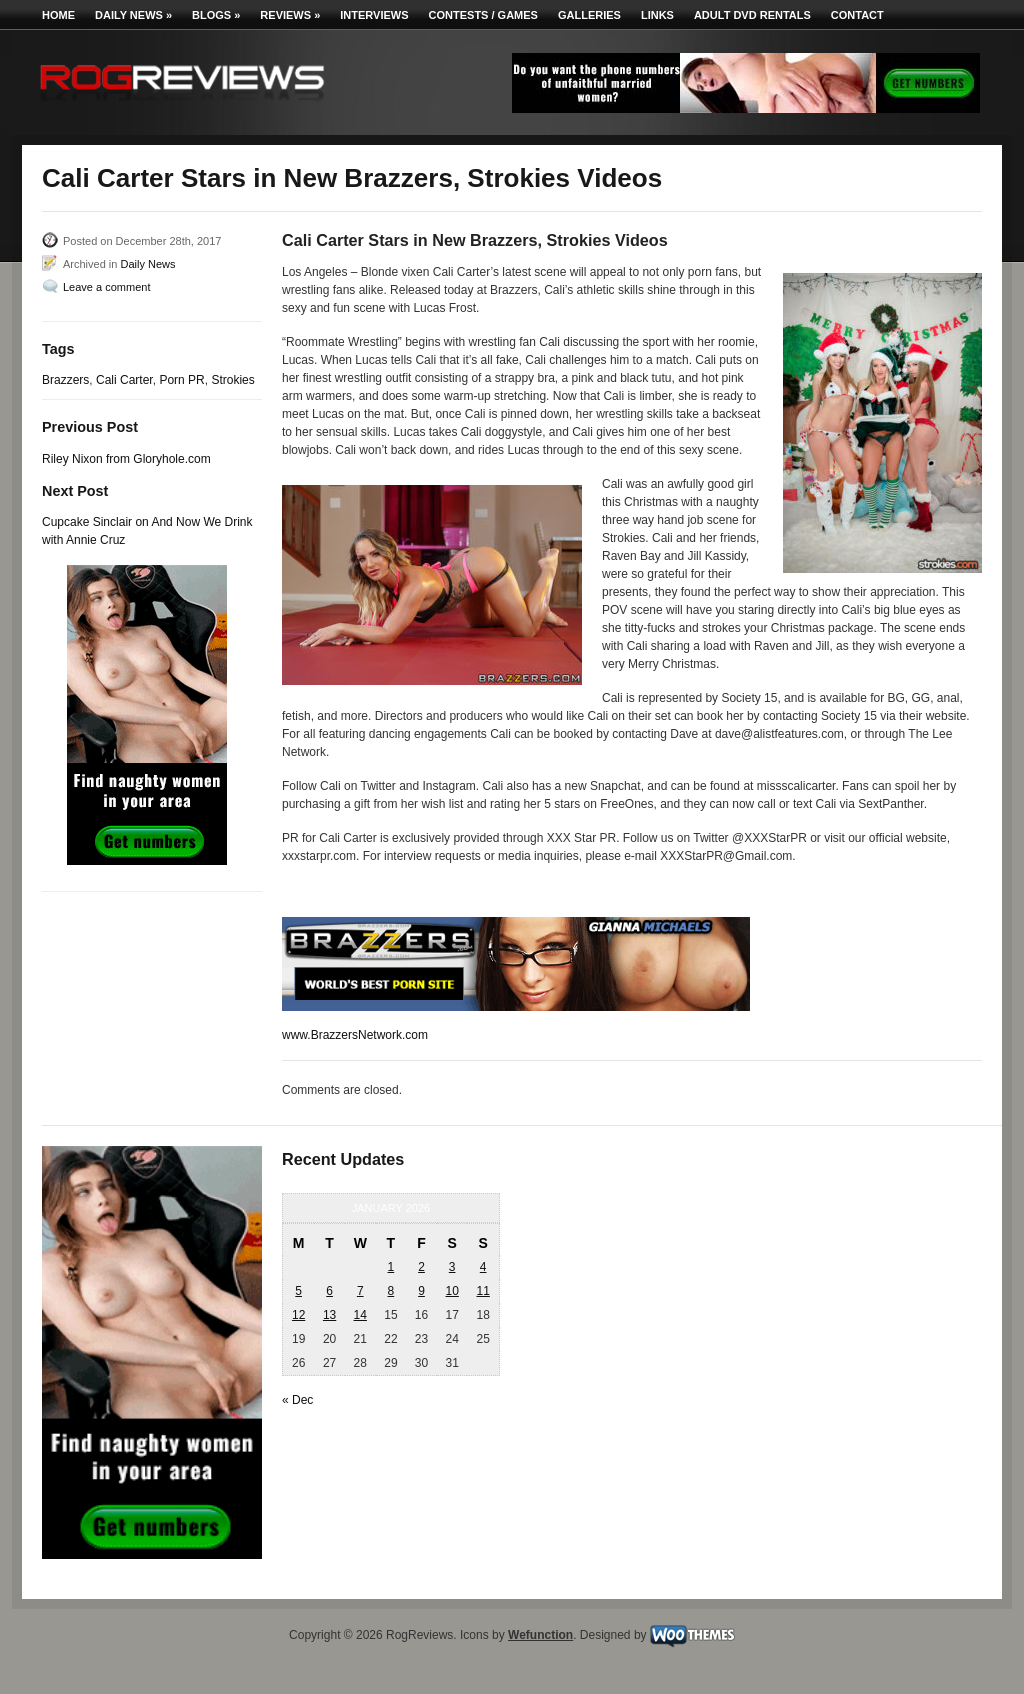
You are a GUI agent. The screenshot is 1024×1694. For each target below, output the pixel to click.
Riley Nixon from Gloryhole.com (126, 459)
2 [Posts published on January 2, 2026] (421, 1267)
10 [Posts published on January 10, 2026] (451, 1291)
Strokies (232, 380)
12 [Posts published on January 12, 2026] (298, 1315)
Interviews (374, 15)
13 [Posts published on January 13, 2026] (329, 1315)
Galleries (589, 15)
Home (58, 15)
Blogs (216, 15)
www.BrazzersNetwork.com (355, 1035)
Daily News (133, 15)
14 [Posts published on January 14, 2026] (360, 1315)
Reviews (290, 15)
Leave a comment (106, 287)
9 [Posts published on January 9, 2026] (421, 1291)
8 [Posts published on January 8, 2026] (391, 1291)
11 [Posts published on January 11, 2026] (482, 1291)
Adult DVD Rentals (752, 15)
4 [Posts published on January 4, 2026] (483, 1267)
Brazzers (65, 380)
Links (657, 15)
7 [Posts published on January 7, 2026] (360, 1291)
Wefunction (540, 1635)
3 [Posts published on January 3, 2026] (452, 1267)
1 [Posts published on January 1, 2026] (391, 1267)
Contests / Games (483, 15)
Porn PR (181, 380)
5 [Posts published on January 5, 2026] (298, 1291)
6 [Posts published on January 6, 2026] (329, 1291)
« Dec (297, 1400)
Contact (857, 15)
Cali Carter (124, 380)
